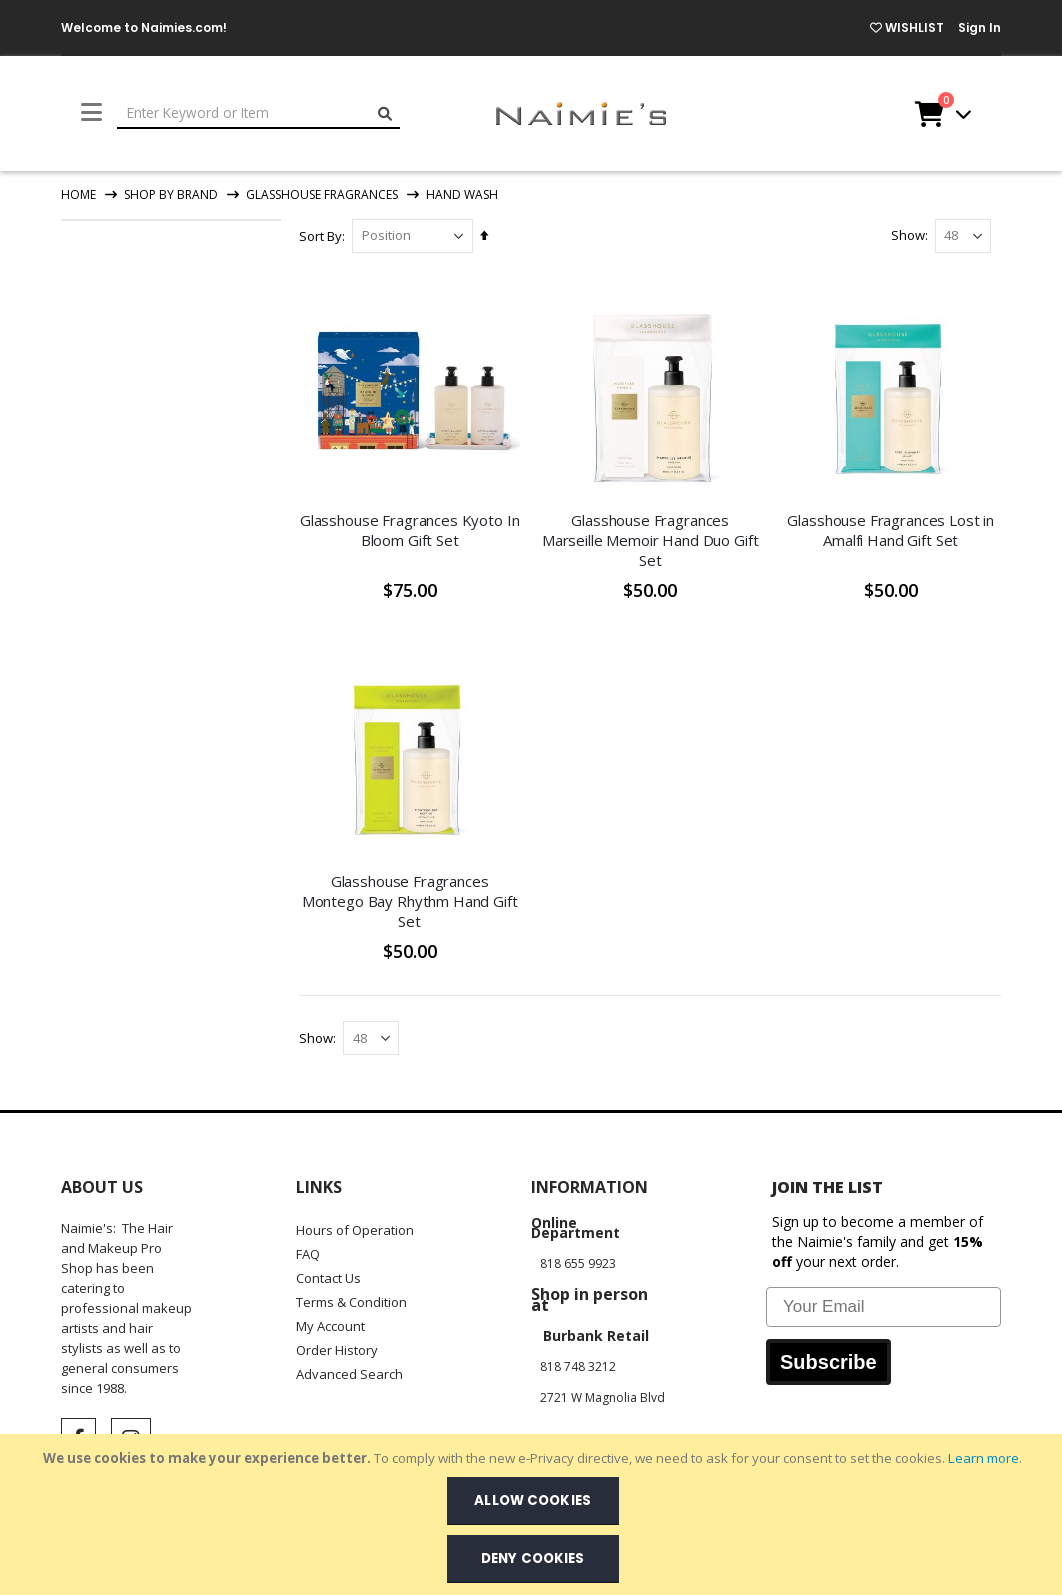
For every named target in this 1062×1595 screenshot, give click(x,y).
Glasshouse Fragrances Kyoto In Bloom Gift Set (411, 529)
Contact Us (328, 1278)
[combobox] (258, 113)
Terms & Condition (351, 1302)
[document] (533, 1514)
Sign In (979, 27)
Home (78, 194)
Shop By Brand (171, 195)
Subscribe (828, 1362)
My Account (330, 1326)
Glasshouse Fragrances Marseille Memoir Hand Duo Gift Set (651, 539)
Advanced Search (349, 1374)
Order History (337, 1350)
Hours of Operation (355, 1230)
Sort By (322, 236)
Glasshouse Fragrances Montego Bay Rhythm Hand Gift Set (411, 900)
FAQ (308, 1254)
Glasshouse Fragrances (322, 195)
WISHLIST (907, 27)
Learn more (983, 1458)
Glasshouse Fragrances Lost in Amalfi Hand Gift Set (891, 529)
